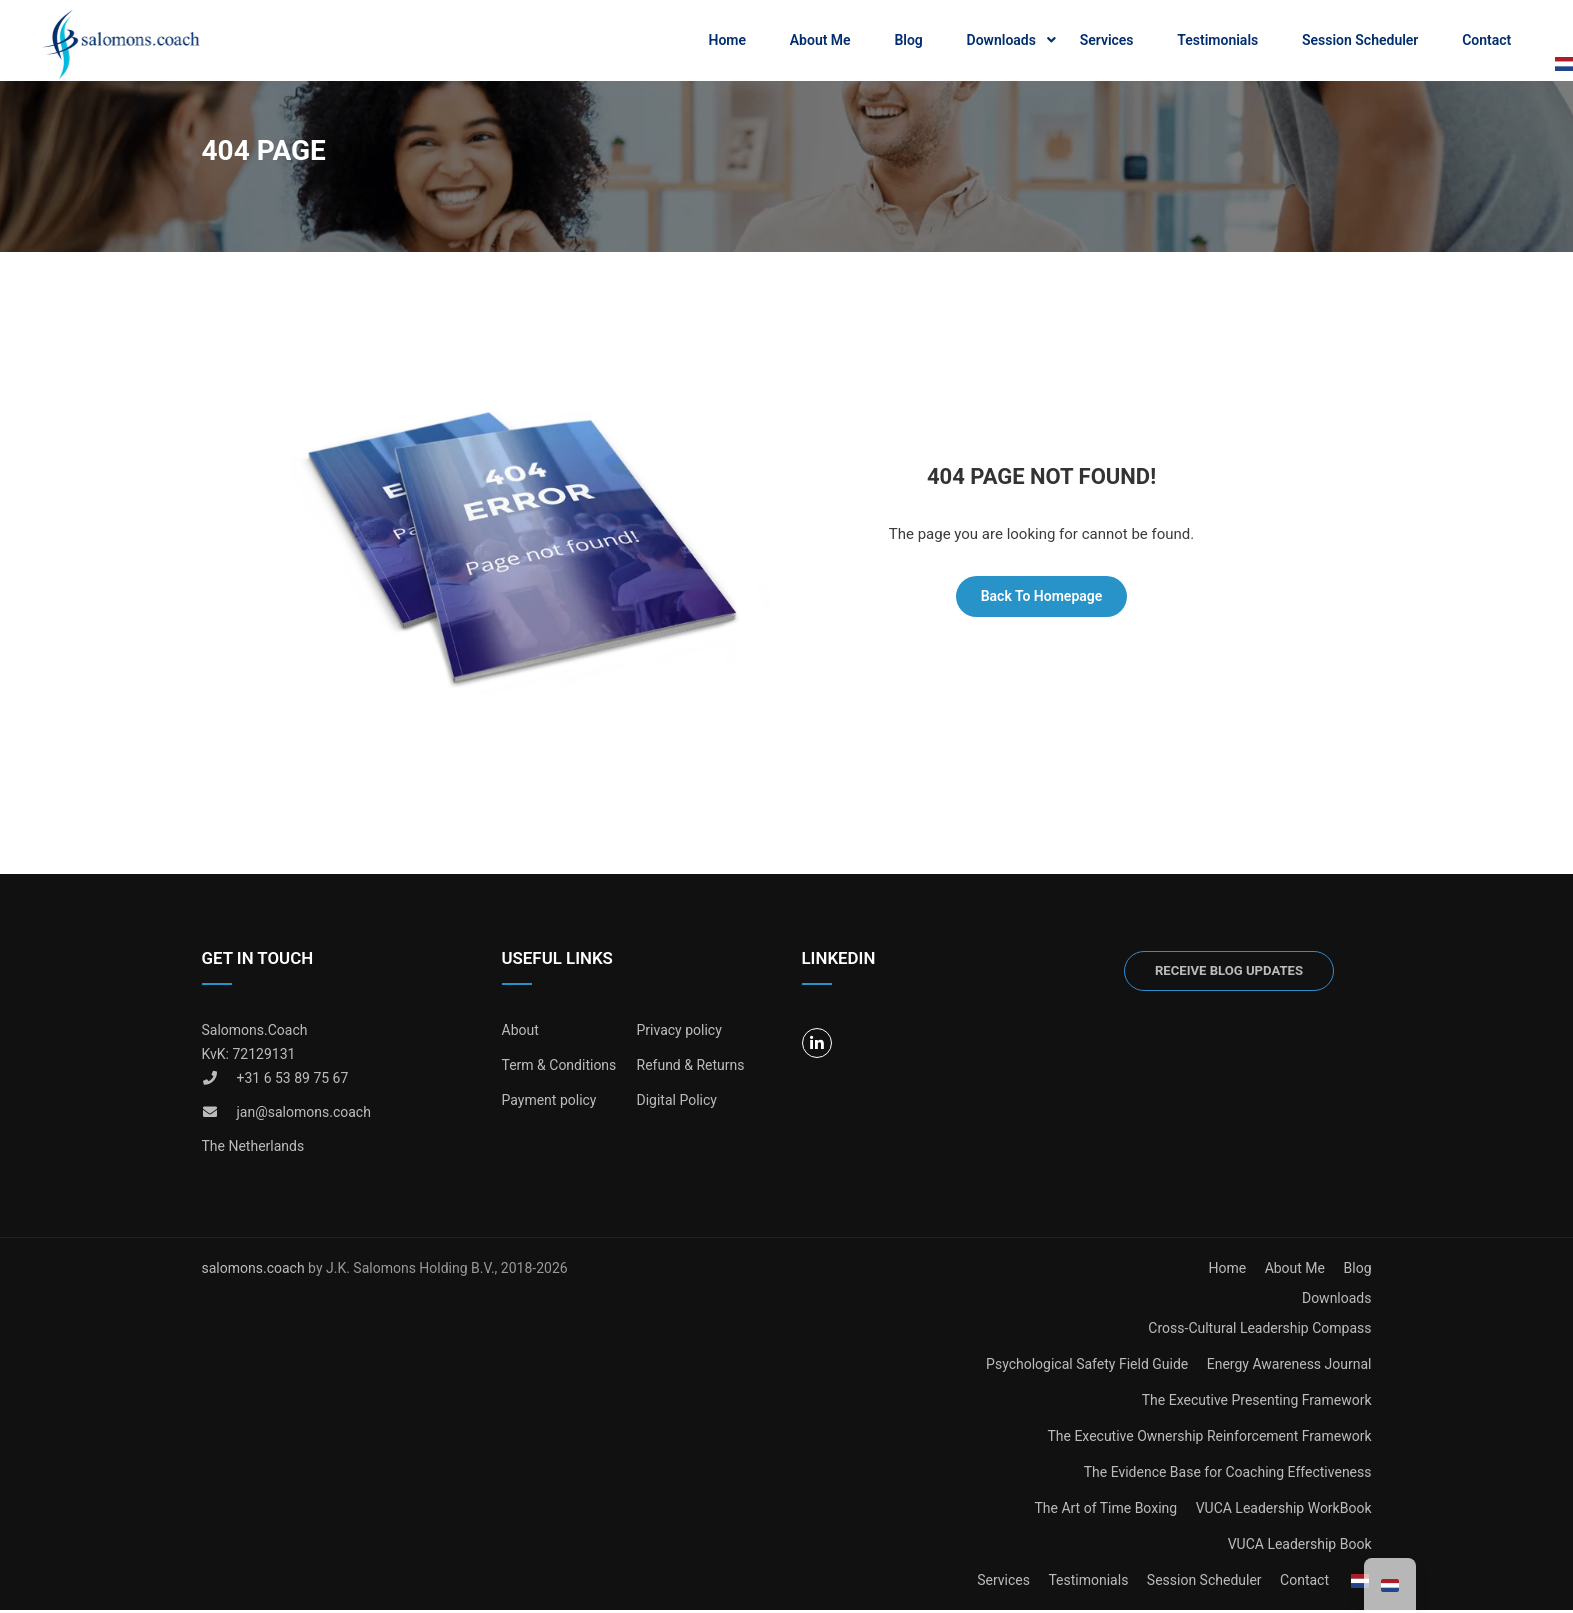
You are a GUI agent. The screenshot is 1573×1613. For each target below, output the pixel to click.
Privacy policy (679, 1034)
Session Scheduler (1360, 41)
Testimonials (1217, 41)
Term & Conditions (559, 1069)
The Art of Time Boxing (1105, 1512)
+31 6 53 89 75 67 (293, 1082)
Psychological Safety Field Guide (1087, 1368)
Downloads (1001, 41)
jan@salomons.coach (304, 1116)
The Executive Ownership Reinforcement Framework (1209, 1440)
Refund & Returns (691, 1069)
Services (1107, 41)
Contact (1486, 41)
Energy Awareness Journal (1289, 1368)
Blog (908, 41)
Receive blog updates (1229, 974)
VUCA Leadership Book (1300, 1548)
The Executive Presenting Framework (1257, 1404)
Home (727, 41)
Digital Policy (677, 1104)
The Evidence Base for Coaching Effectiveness (1228, 1476)
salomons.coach (255, 1272)
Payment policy (549, 1104)
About (520, 1034)
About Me (820, 41)
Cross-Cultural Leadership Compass (1259, 1332)
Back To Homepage (1042, 600)
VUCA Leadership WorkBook (1284, 1512)
